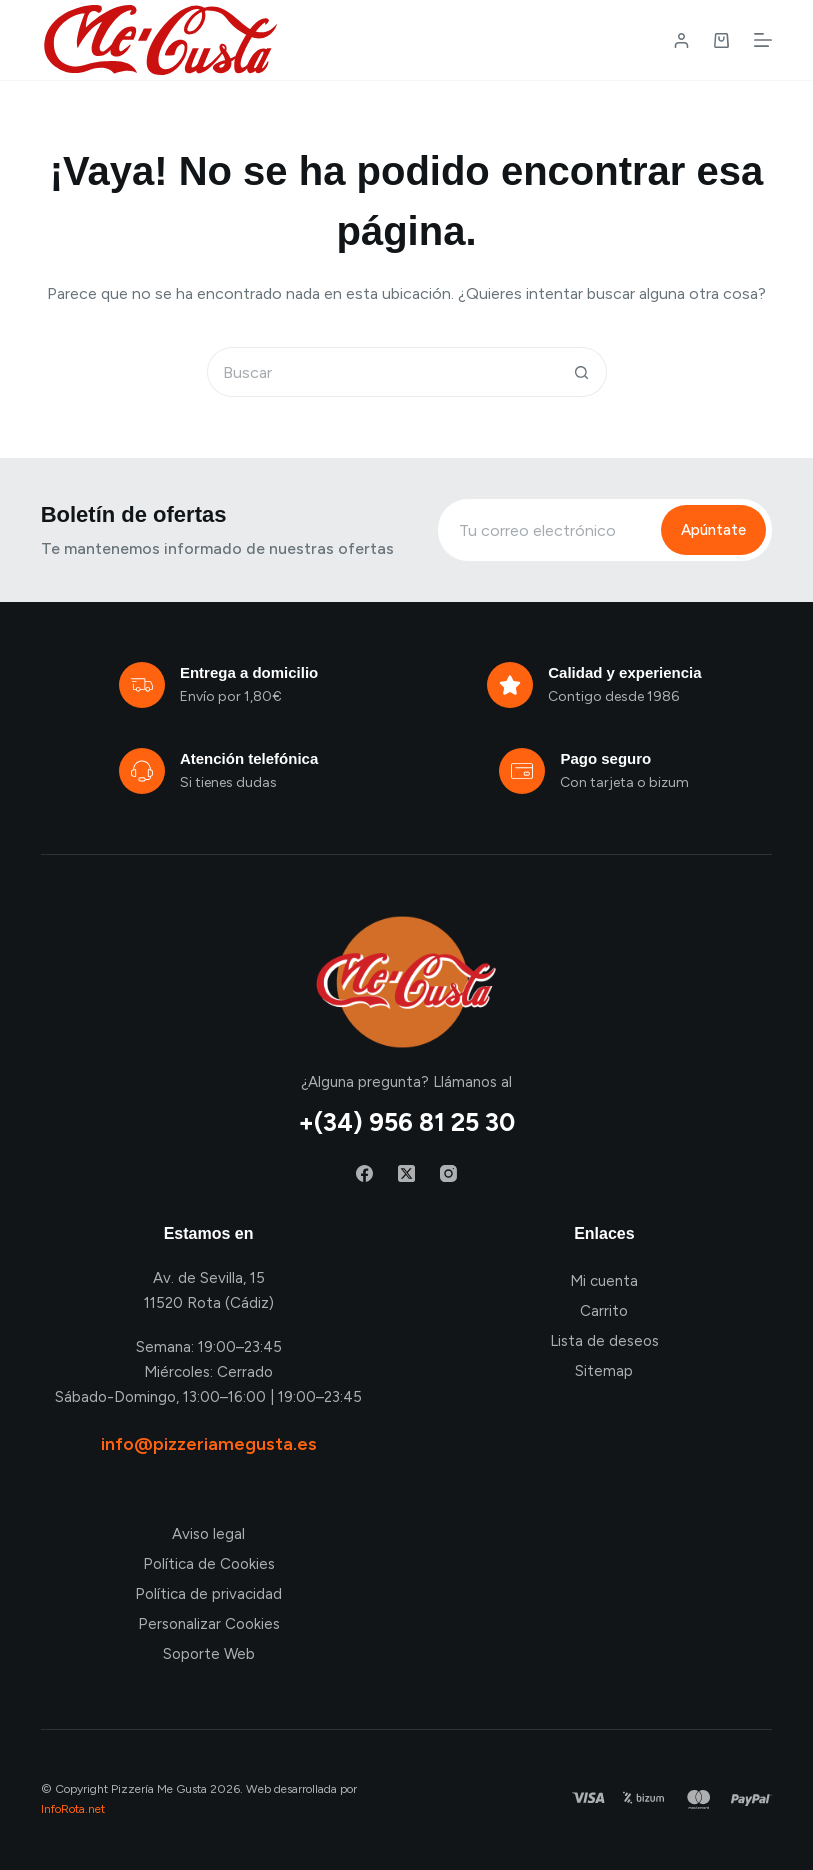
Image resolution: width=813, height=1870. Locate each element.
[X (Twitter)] (406, 1173)
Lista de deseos (604, 1341)
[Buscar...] (382, 372)
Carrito (604, 1311)
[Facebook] (364, 1173)
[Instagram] (448, 1173)
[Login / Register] (681, 40)
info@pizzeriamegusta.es (209, 1444)
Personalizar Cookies (209, 1624)
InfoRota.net (73, 1809)
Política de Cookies (209, 1564)
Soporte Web (209, 1654)
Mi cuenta (604, 1281)
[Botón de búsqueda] (582, 372)
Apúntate (713, 530)
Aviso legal (208, 1534)
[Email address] (547, 530)
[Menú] (763, 40)
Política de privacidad (208, 1594)
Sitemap (604, 1371)
